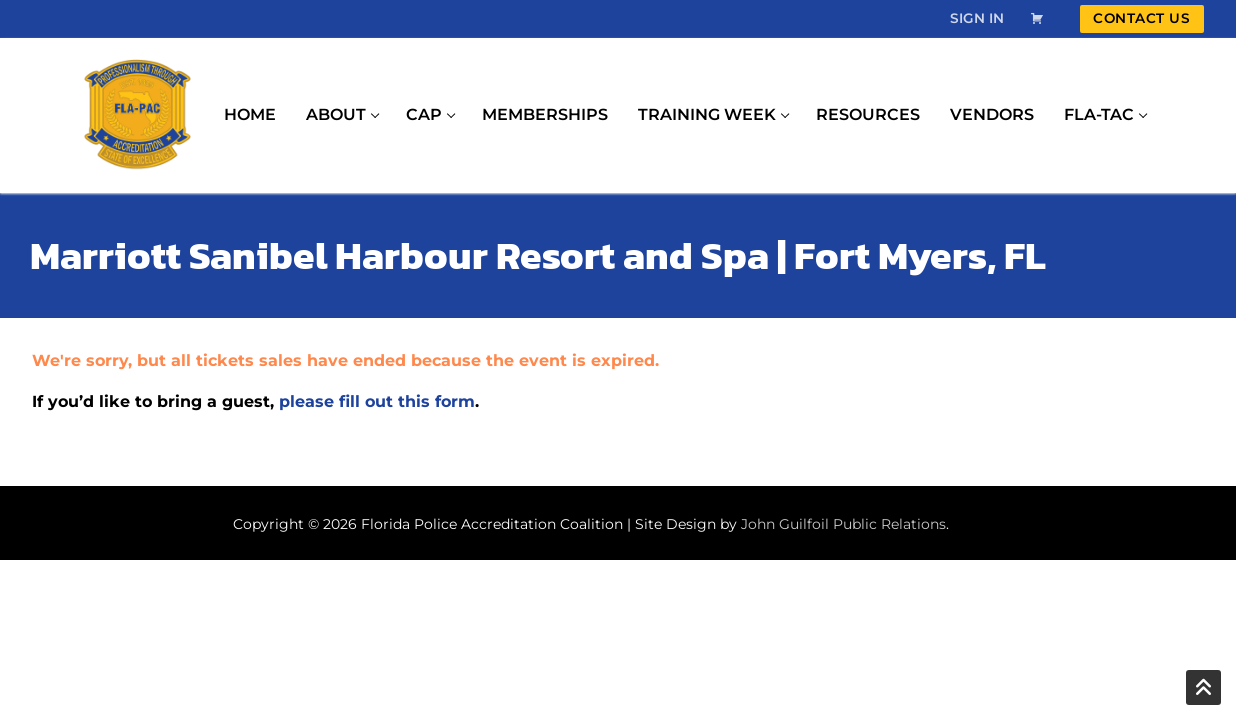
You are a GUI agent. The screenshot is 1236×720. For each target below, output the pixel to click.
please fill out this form (377, 401)
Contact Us (1141, 18)
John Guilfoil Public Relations (843, 524)
